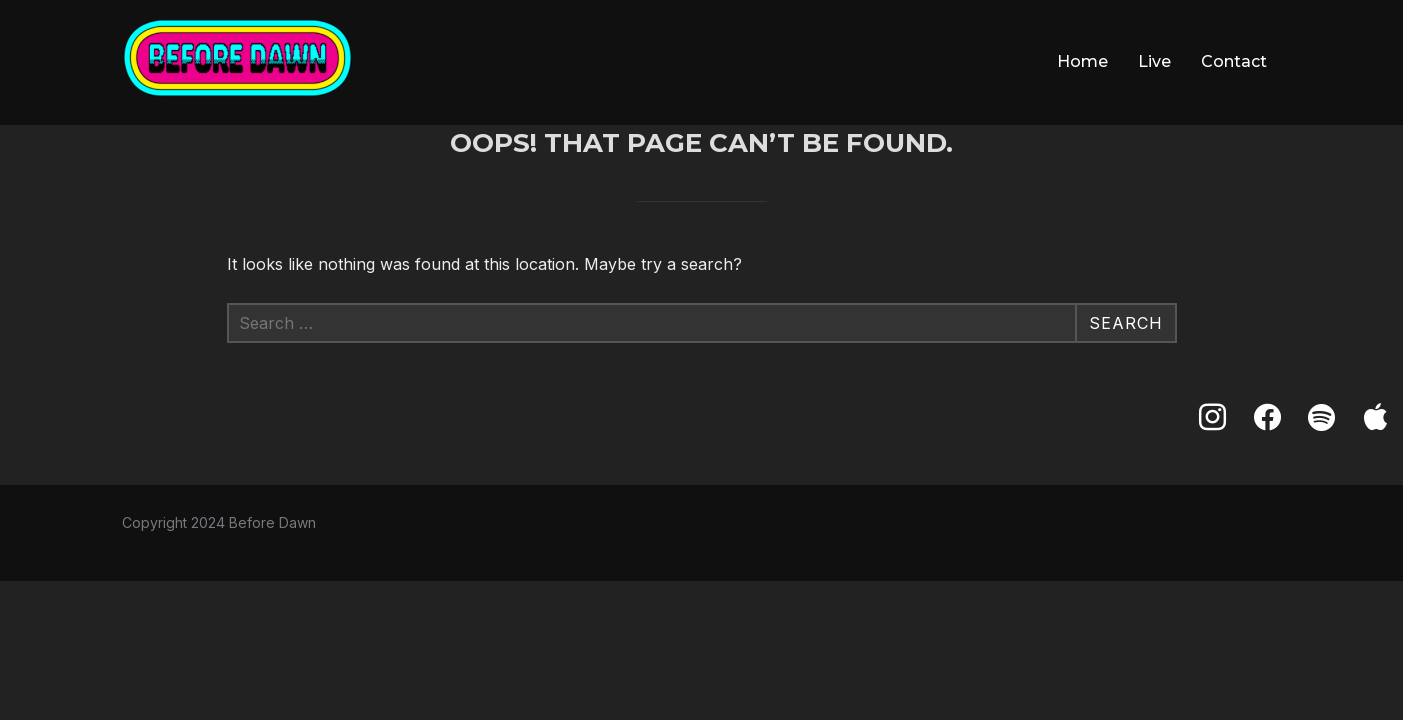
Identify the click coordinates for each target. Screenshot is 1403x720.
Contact (1234, 61)
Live (1154, 61)
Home (1082, 61)
